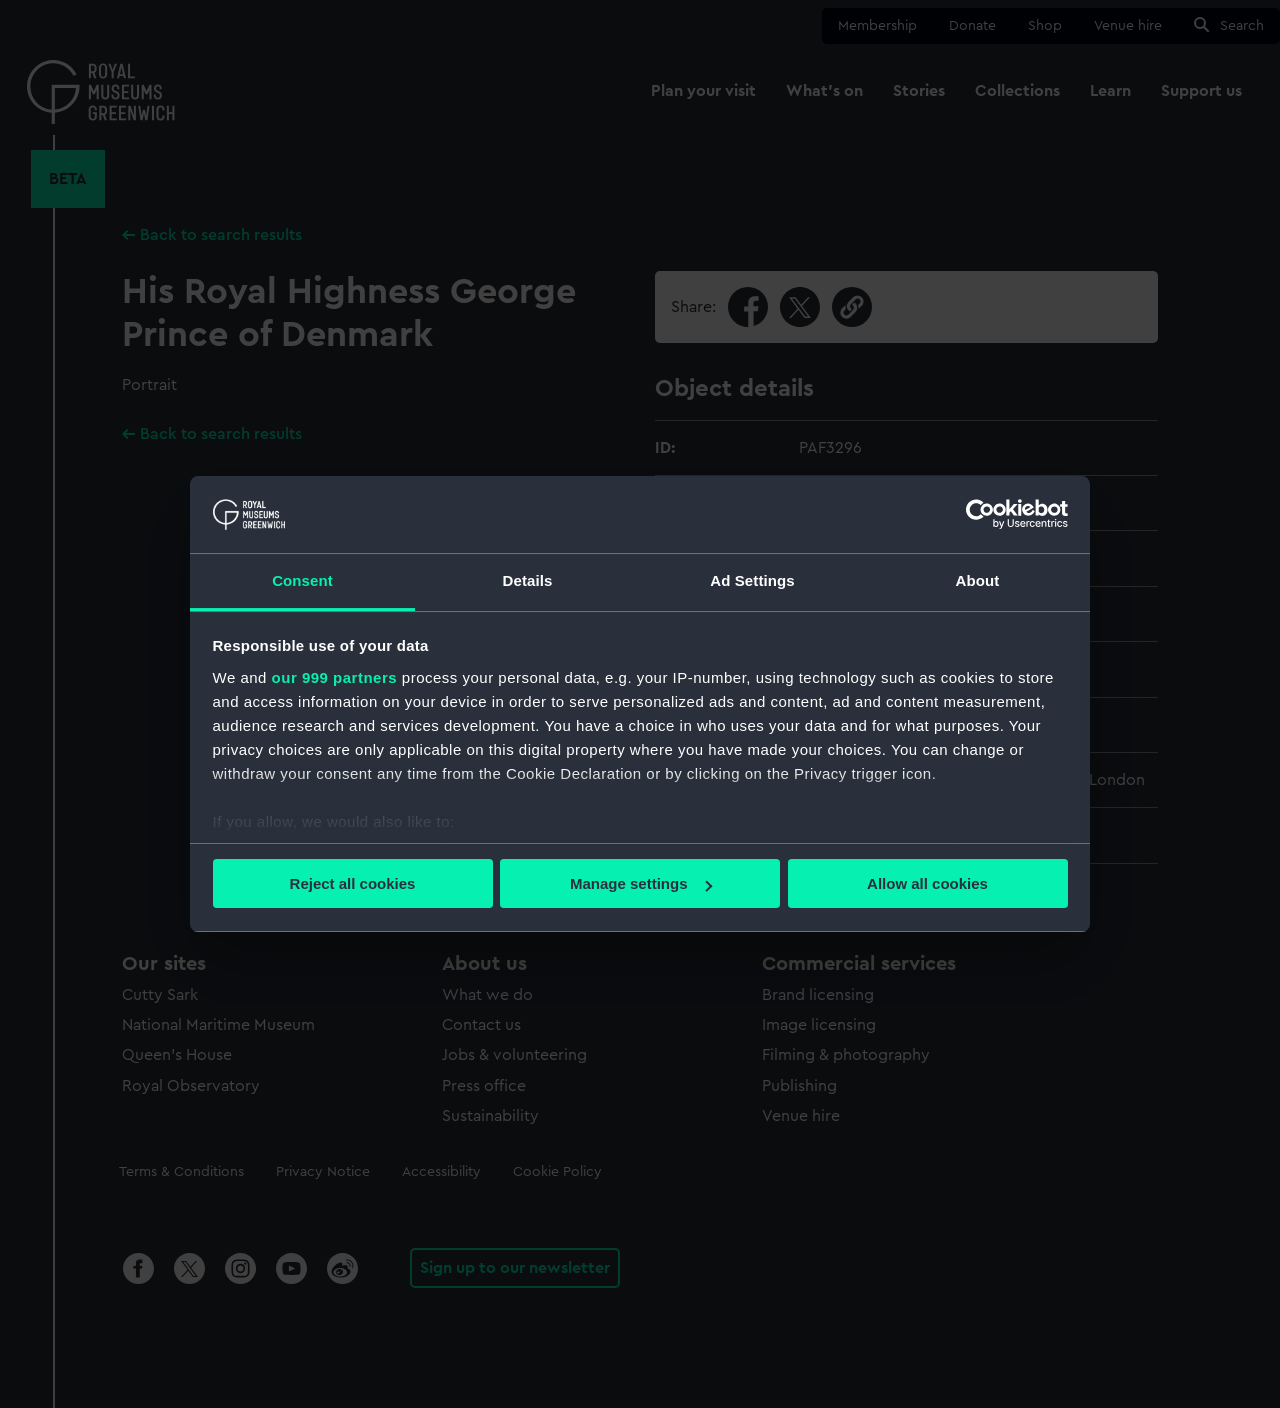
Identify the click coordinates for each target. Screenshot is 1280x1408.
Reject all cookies (353, 883)
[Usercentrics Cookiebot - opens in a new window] (980, 514)
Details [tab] (528, 580)
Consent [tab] (302, 580)
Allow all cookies (927, 883)
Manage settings (641, 883)
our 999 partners (335, 677)
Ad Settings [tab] (752, 580)
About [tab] (978, 580)
